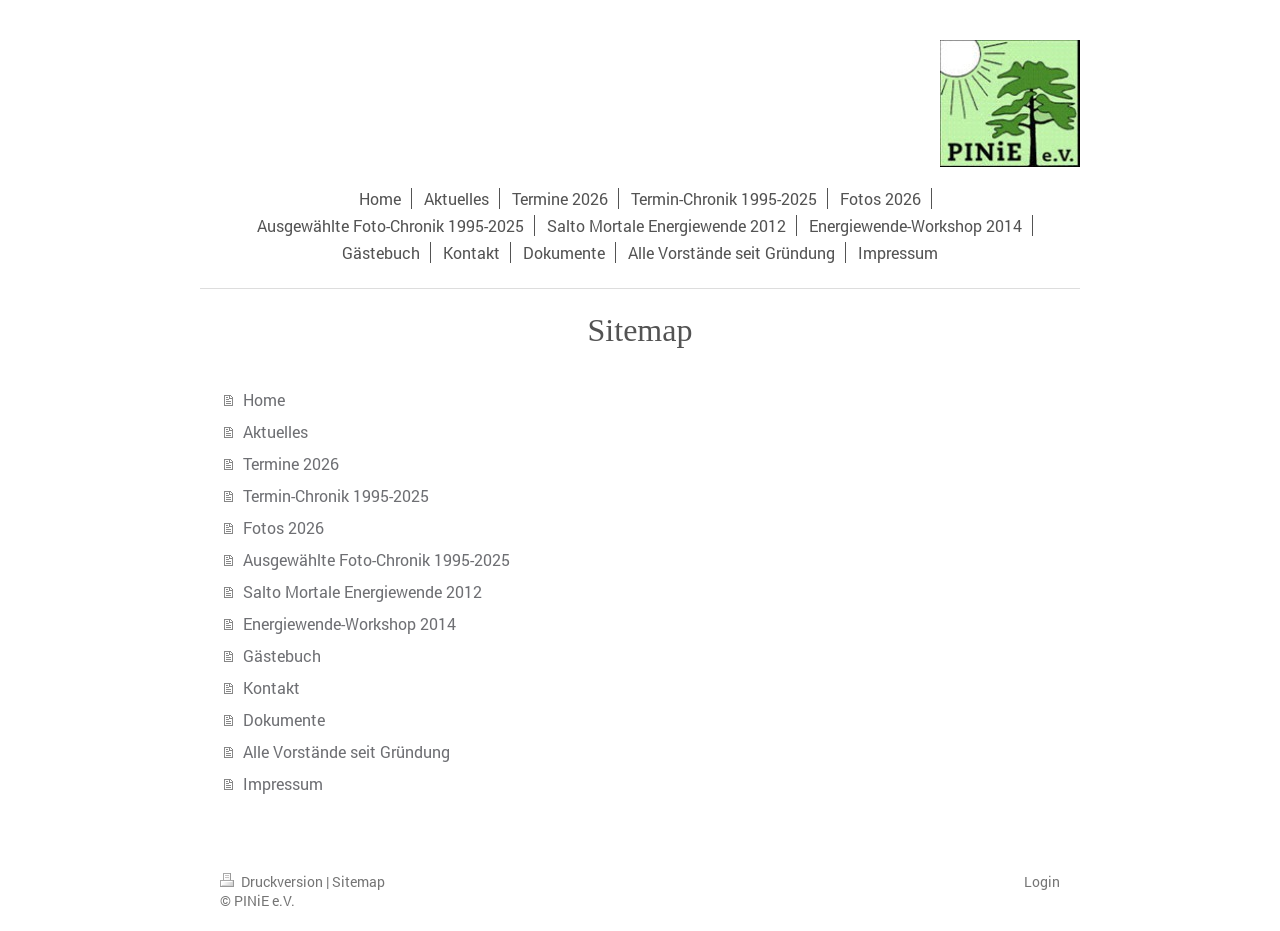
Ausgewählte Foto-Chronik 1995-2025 (376, 559)
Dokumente (284, 719)
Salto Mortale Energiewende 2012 (362, 591)
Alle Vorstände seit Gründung (346, 751)
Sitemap (358, 881)
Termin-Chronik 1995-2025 (336, 495)
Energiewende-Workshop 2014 (349, 623)
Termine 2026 (291, 463)
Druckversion (273, 881)
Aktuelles (275, 431)
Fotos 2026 (283, 527)
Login (1042, 881)
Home (264, 399)
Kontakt (271, 687)
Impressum (283, 783)
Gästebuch (282, 655)
